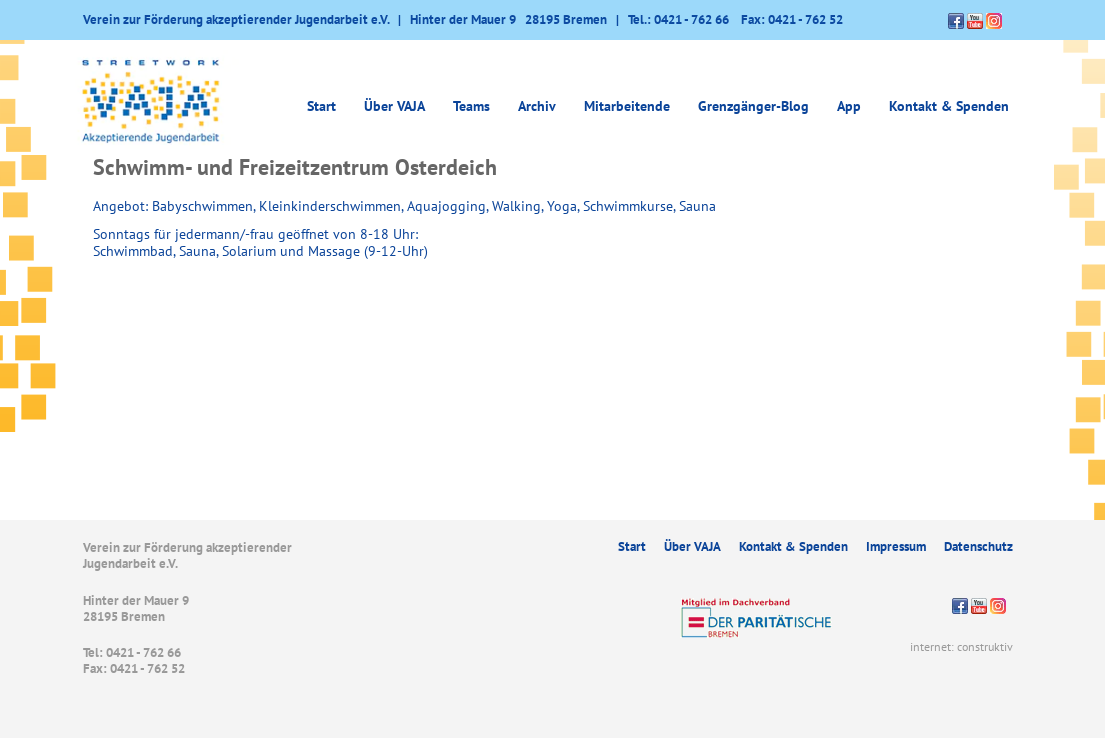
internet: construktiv (961, 646)
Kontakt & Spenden (949, 106)
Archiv (537, 106)
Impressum (896, 546)
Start (321, 106)
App (849, 106)
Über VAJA (394, 106)
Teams (471, 106)
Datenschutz (978, 546)
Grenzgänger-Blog (753, 106)
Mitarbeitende (627, 106)
